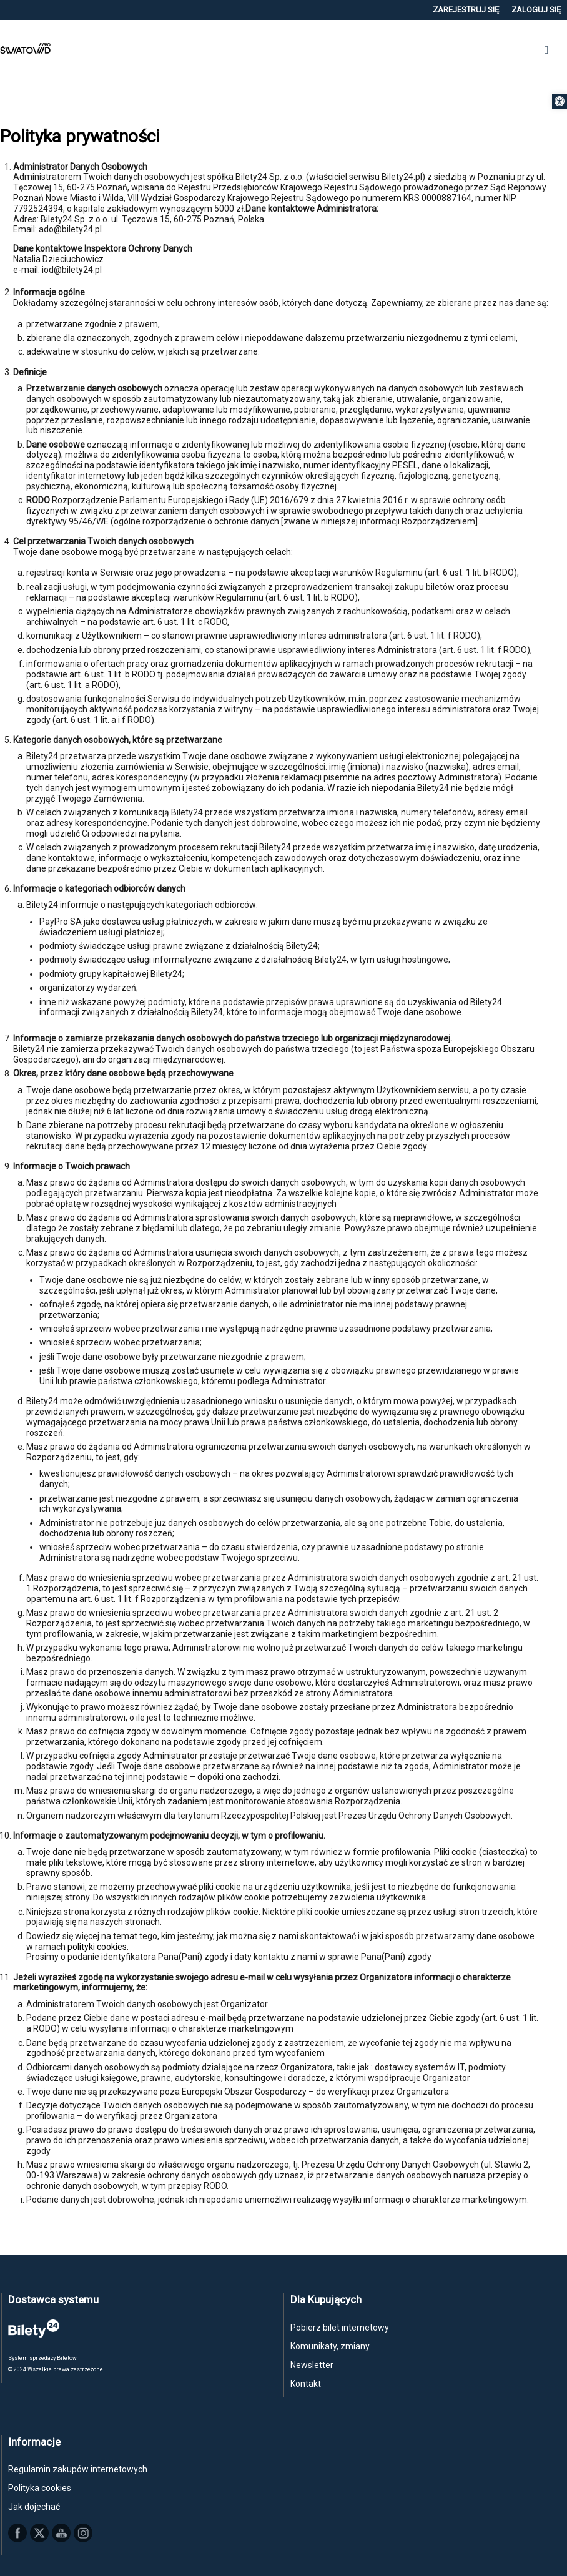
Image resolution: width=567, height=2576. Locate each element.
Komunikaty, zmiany (330, 2346)
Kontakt (305, 2384)
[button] (559, 101)
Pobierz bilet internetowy (339, 2328)
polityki (82, 1947)
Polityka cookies (39, 2488)
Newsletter (311, 2365)
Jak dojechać (34, 2507)
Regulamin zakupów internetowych (77, 2469)
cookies (112, 1947)
